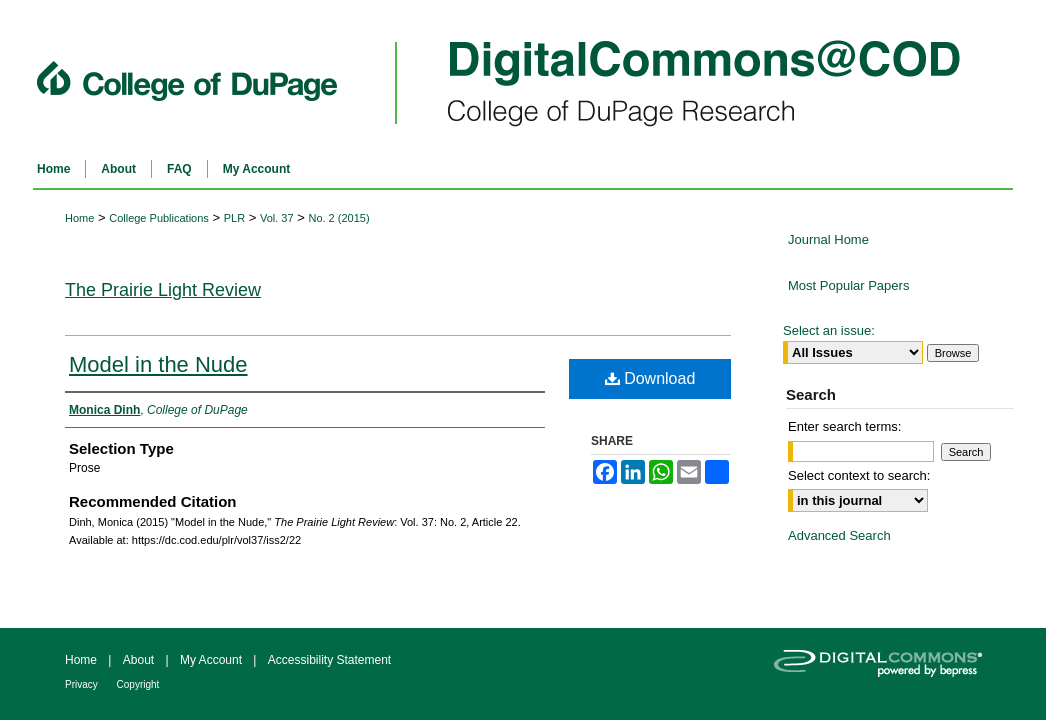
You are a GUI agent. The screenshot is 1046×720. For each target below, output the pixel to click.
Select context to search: (859, 475)
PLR (234, 218)
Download (650, 378)
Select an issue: (829, 330)
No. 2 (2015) (338, 218)
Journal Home (828, 239)
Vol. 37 (277, 218)
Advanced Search (839, 535)
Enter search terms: (844, 426)
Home (79, 218)
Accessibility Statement (329, 660)
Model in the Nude (158, 364)
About (140, 660)
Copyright (138, 684)
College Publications (159, 218)
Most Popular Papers (848, 285)
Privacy (83, 684)
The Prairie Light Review (163, 290)
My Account (212, 660)
